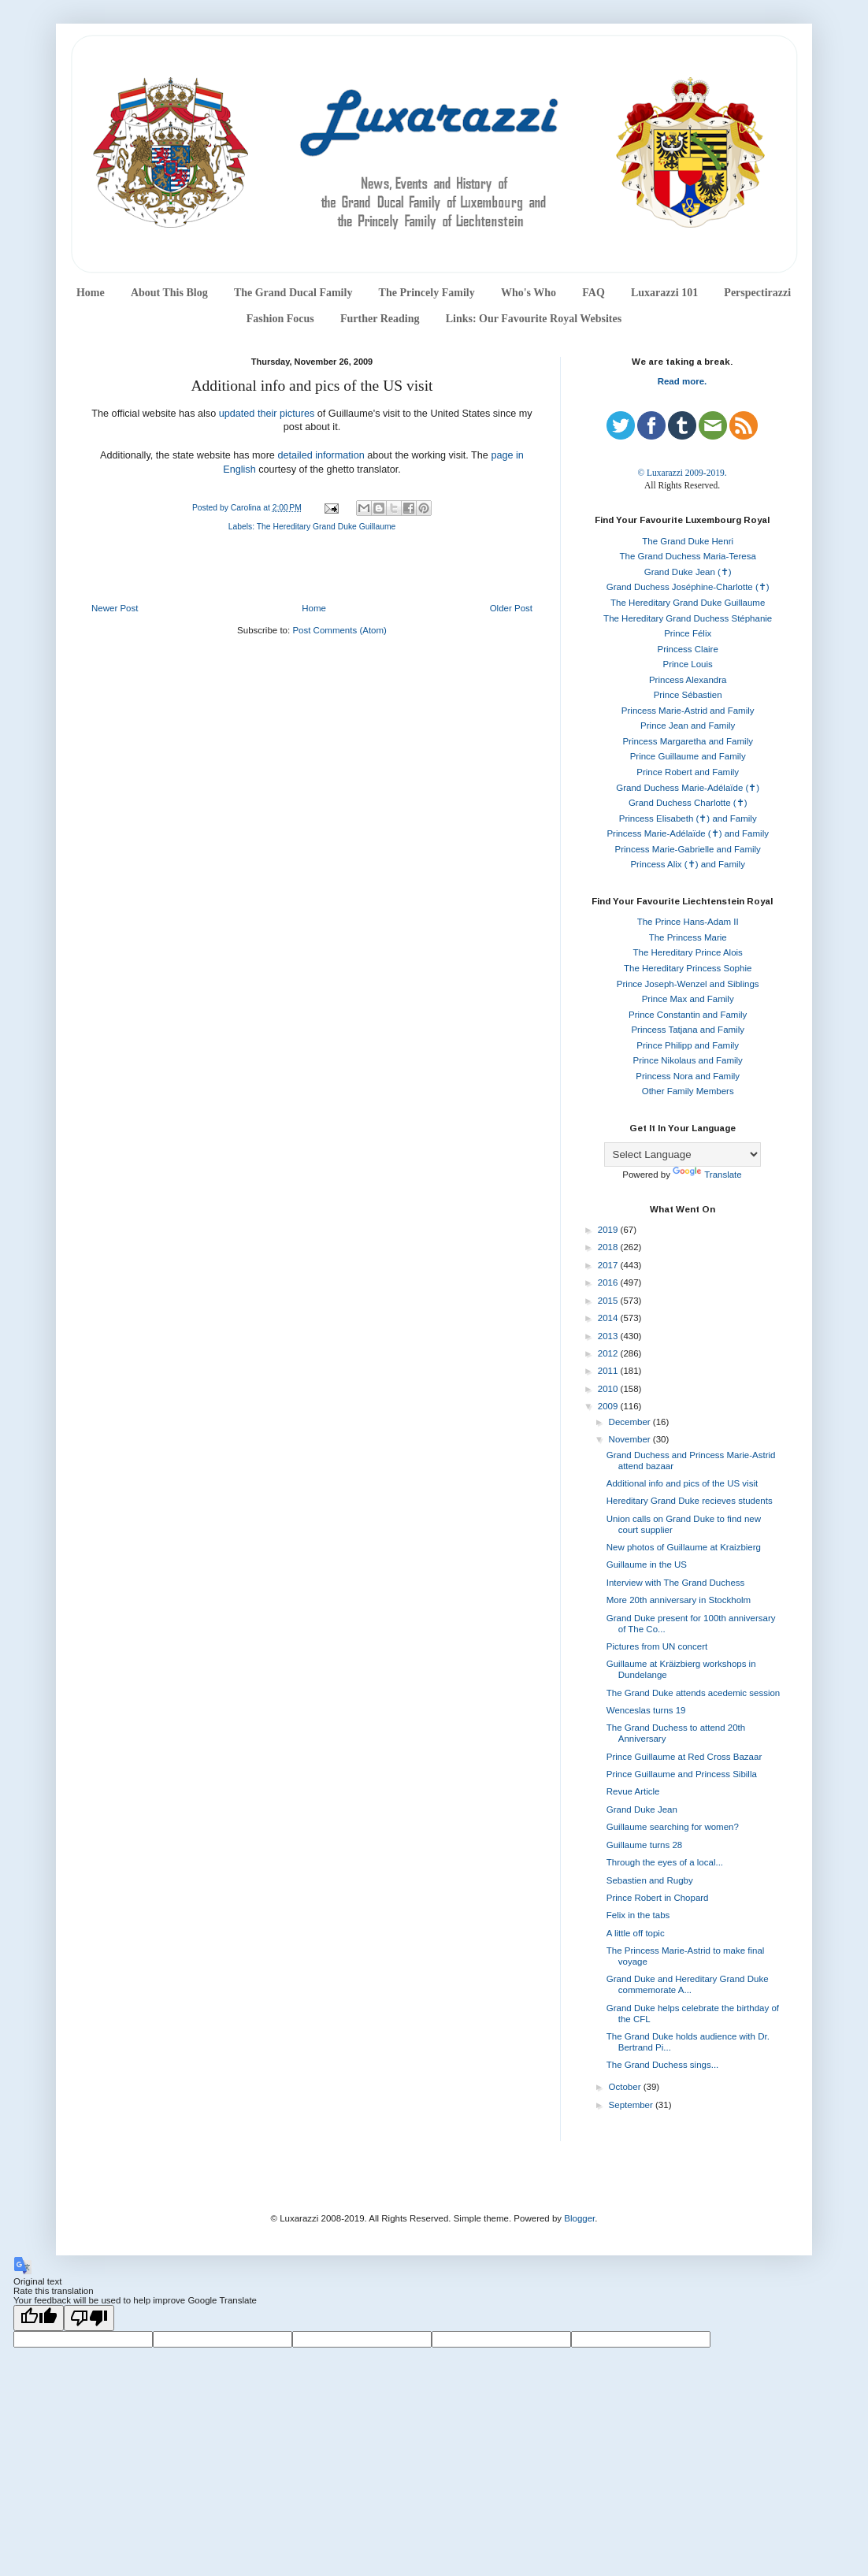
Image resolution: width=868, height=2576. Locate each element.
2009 (609, 1406)
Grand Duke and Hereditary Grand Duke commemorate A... (687, 1984)
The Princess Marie (688, 937)
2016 (609, 1282)
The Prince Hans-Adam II (688, 921)
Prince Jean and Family (687, 725)
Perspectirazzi (757, 293)
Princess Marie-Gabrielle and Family (688, 849)
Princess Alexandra (687, 680)
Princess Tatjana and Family (687, 1029)
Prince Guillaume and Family (688, 756)
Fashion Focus (280, 319)
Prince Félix (687, 633)
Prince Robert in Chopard (657, 1897)
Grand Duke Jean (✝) (688, 572)
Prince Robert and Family (687, 772)
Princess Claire (688, 649)
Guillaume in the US (646, 1564)
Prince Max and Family (688, 999)
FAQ (593, 293)
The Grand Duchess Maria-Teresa (688, 556)
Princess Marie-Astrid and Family (688, 710)
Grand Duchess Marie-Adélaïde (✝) (687, 787)
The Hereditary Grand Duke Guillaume (326, 526)
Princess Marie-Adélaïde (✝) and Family (687, 833)
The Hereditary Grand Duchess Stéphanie (687, 618)
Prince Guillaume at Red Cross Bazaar (684, 1756)
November (631, 1439)
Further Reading (379, 319)
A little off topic (635, 1933)
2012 (609, 1353)
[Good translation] (38, 2318)
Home (90, 293)
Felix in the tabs (638, 1915)
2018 (609, 1247)
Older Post (511, 608)
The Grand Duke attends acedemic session (693, 1693)
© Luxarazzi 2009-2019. (681, 472)
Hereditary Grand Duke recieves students (689, 1500)
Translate (707, 1174)
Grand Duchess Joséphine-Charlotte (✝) (688, 587)
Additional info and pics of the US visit (682, 1483)
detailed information (320, 455)
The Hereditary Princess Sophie (687, 968)
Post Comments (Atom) (339, 630)
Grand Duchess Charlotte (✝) (688, 802)
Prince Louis (688, 664)
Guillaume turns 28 (644, 1845)
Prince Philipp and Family (687, 1045)
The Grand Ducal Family (293, 293)
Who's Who (528, 293)
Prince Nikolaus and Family (688, 1060)
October (626, 2087)
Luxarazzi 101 (664, 293)
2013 (609, 1336)
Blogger (579, 2218)
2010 (609, 1389)
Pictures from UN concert (656, 1646)
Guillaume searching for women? (672, 1827)
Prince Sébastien (688, 695)
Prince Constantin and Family (688, 1014)
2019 (609, 1229)
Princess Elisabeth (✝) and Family (688, 818)
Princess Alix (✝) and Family (687, 864)
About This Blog (169, 293)
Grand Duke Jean (641, 1809)
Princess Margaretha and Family (687, 741)
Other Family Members (688, 1091)
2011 (609, 1370)
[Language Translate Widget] (682, 1154)
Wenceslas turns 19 (646, 1710)
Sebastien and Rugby (649, 1880)
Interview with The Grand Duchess (675, 1582)
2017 (609, 1265)
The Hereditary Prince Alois (688, 952)
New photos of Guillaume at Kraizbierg (683, 1547)
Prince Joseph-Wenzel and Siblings (688, 984)
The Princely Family (427, 293)
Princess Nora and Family (688, 1076)
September (632, 2105)
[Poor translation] (89, 2318)
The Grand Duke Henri (687, 541)
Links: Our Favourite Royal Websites (534, 319)
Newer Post (114, 608)
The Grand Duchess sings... (662, 2064)
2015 (609, 1300)
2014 (609, 1318)
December (631, 1422)
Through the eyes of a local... (664, 1862)
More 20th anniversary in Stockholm (678, 1600)
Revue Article (633, 1791)
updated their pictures (267, 413)
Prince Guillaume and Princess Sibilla (681, 1774)
